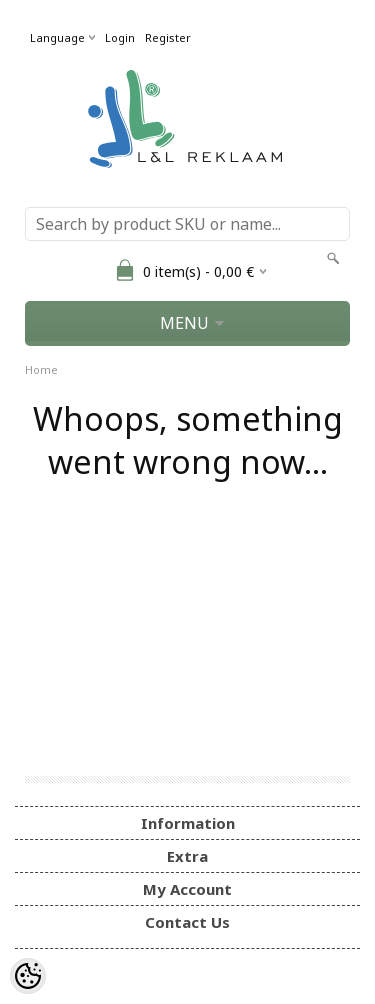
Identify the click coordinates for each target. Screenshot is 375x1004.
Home (41, 369)
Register (168, 37)
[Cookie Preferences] (28, 976)
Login (120, 37)
